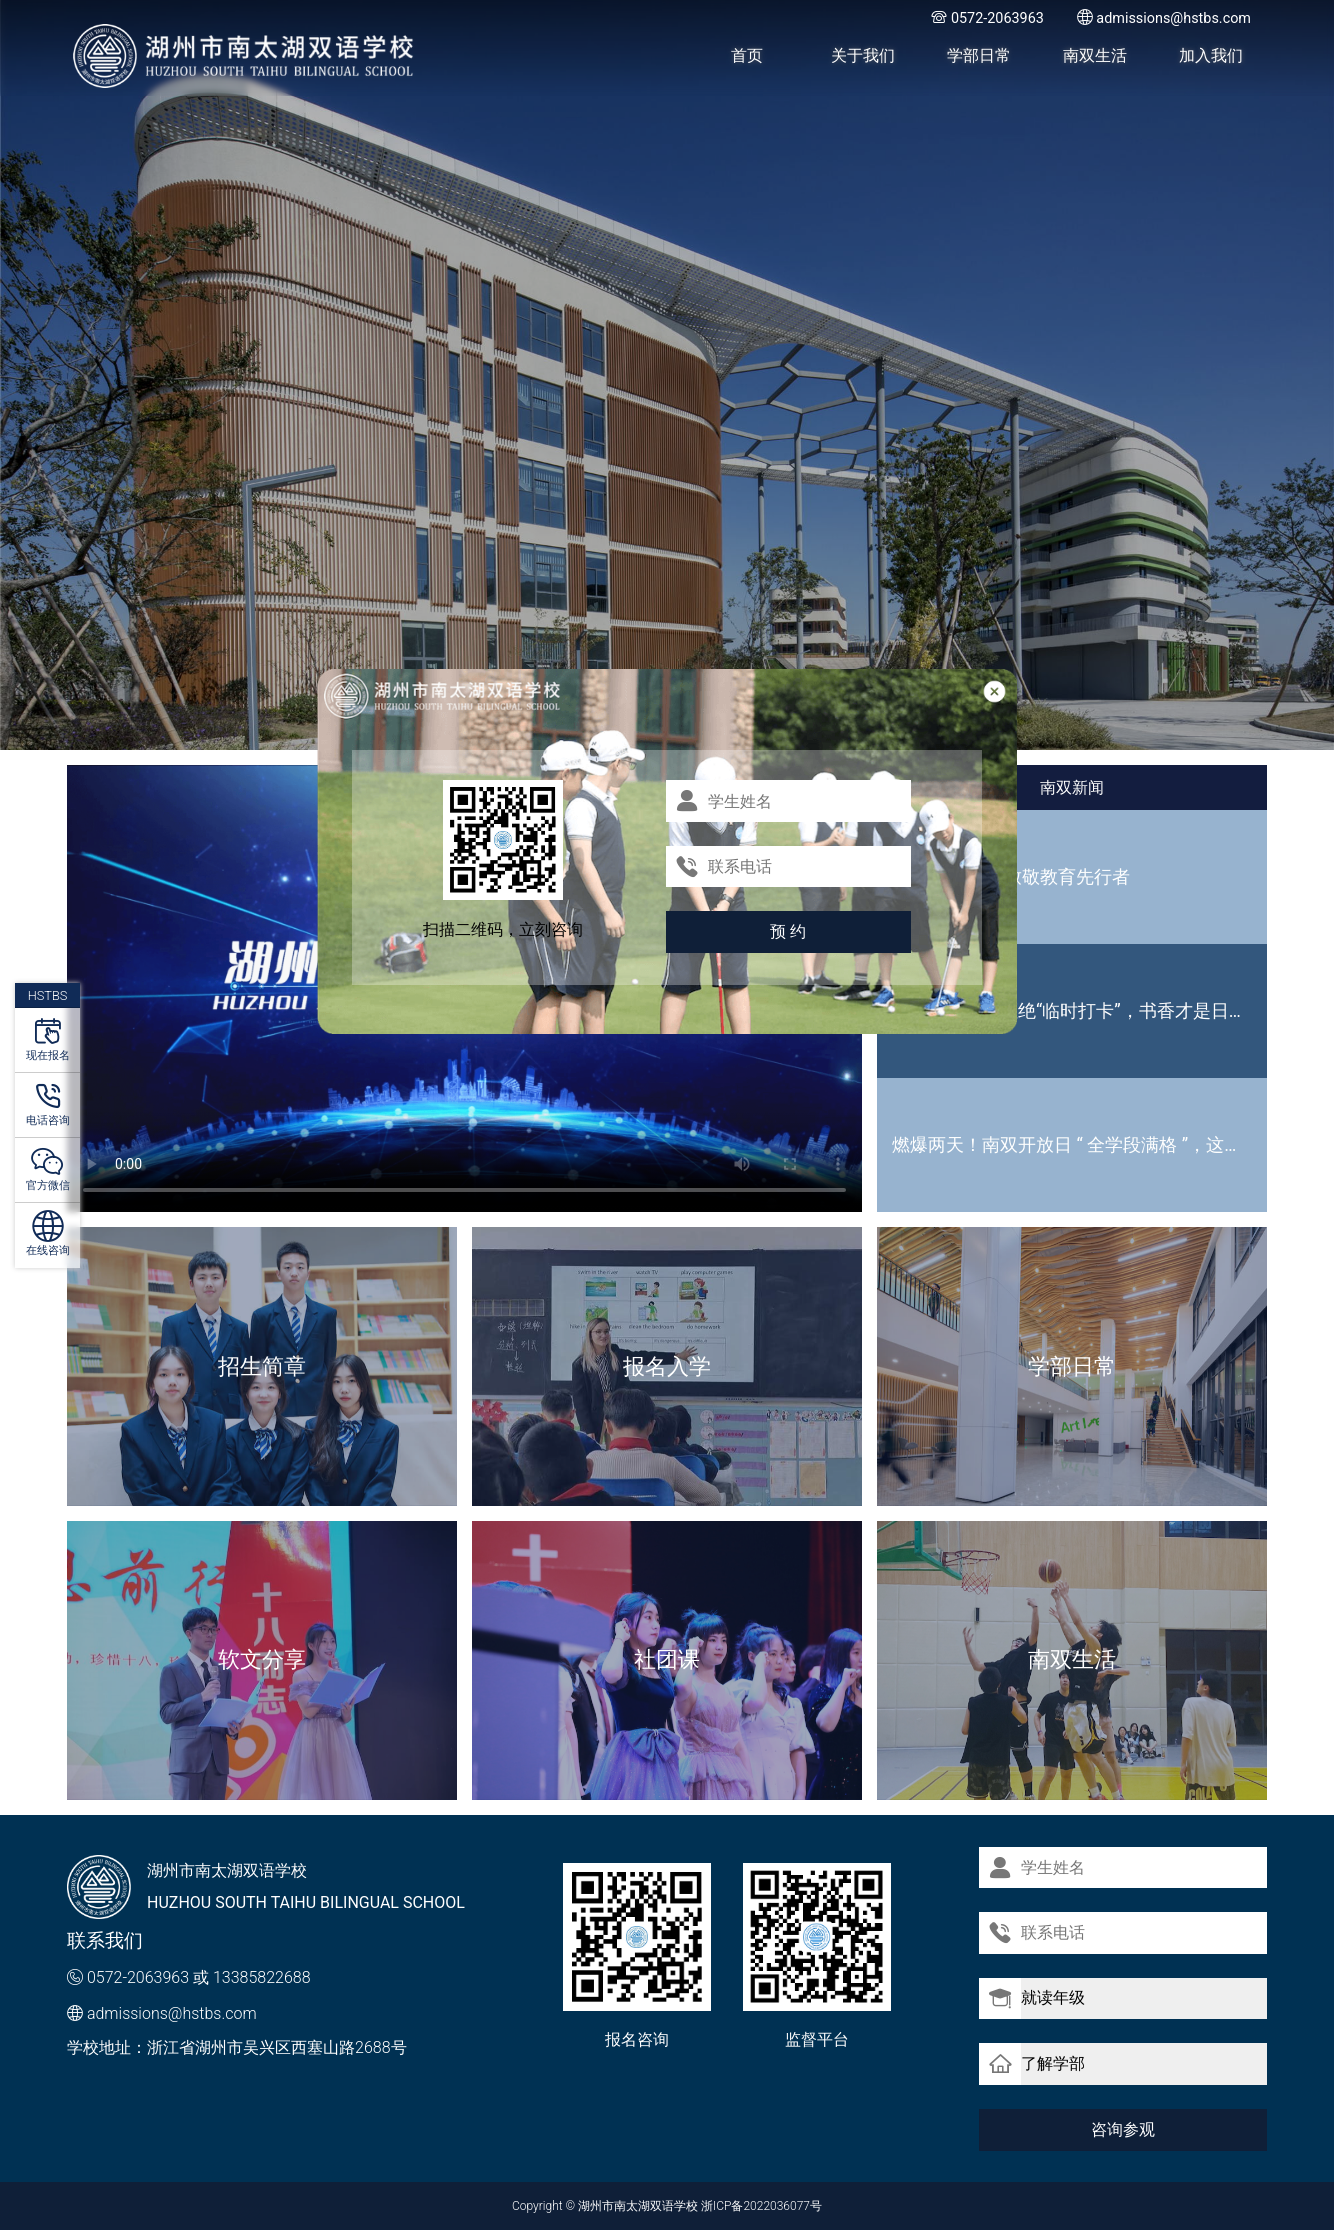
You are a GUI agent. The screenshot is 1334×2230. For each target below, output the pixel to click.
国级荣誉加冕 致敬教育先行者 (1011, 876)
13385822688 (262, 1977)
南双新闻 (1072, 787)
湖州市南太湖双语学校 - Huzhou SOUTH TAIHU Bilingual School (244, 56)
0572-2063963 (138, 1977)
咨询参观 (1123, 2128)
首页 (747, 55)
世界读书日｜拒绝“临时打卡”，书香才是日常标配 (1079, 1010)
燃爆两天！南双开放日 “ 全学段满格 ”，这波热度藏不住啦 (1079, 1144)
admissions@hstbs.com (172, 2013)
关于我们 (863, 55)
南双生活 (1095, 55)
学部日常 (979, 55)
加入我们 (1211, 55)
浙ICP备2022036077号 (761, 2206)
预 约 (788, 931)
